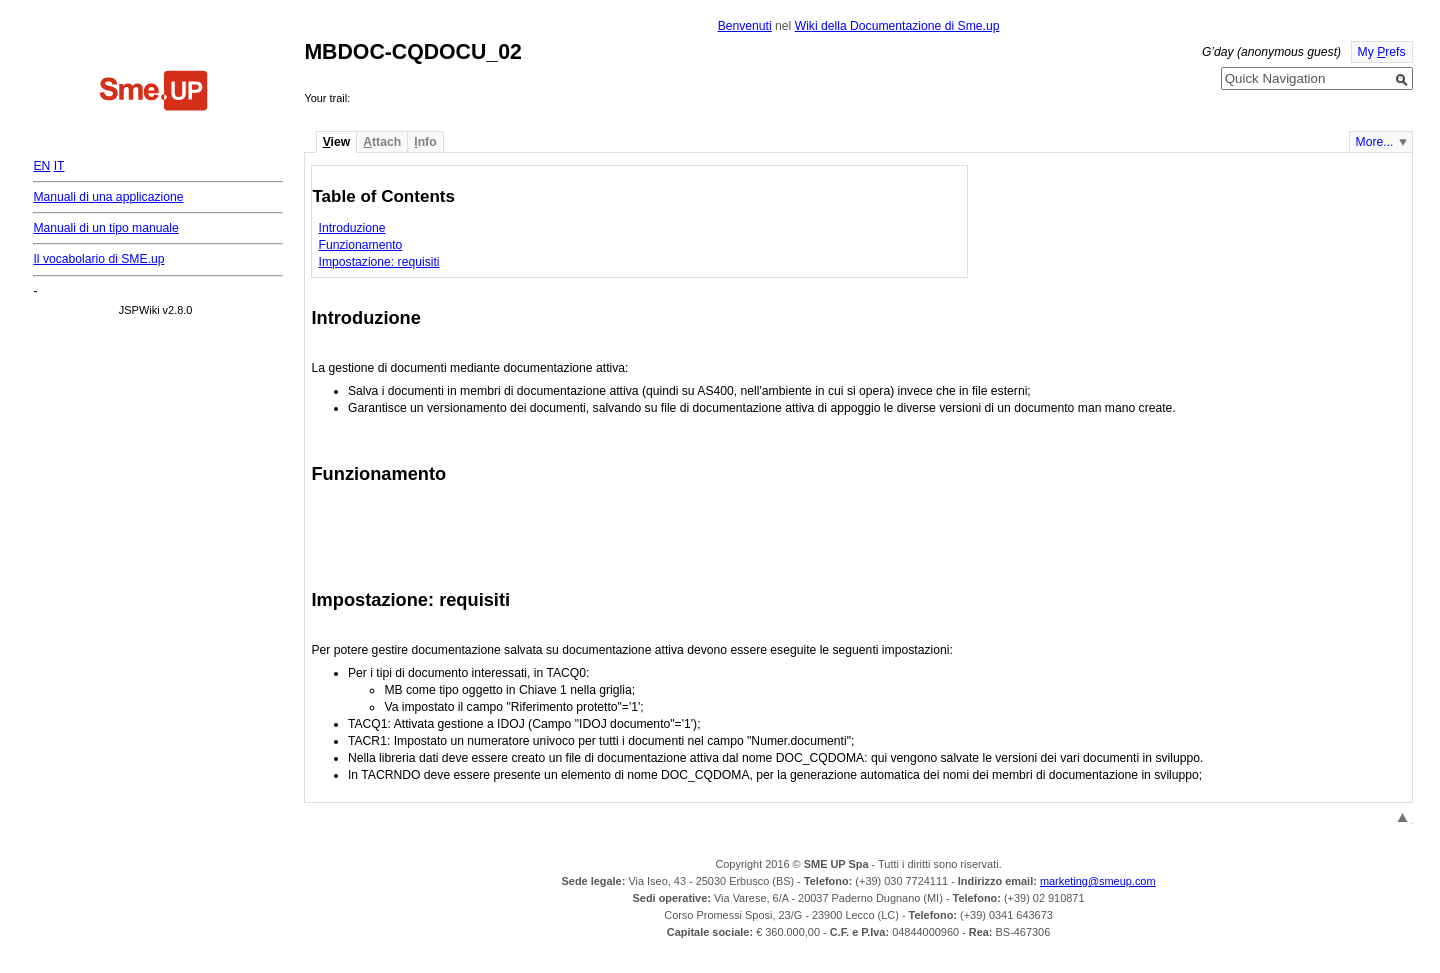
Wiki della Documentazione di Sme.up (897, 26)
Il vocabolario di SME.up (98, 259)
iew (336, 142)
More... (1375, 142)
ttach (382, 142)
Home (154, 93)
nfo (425, 142)
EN (41, 166)
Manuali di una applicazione (108, 197)
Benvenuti (745, 26)
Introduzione (352, 228)
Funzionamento (361, 245)
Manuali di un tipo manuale (105, 228)
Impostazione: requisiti (379, 262)
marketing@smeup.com (1098, 881)
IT (59, 166)
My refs (1382, 52)
